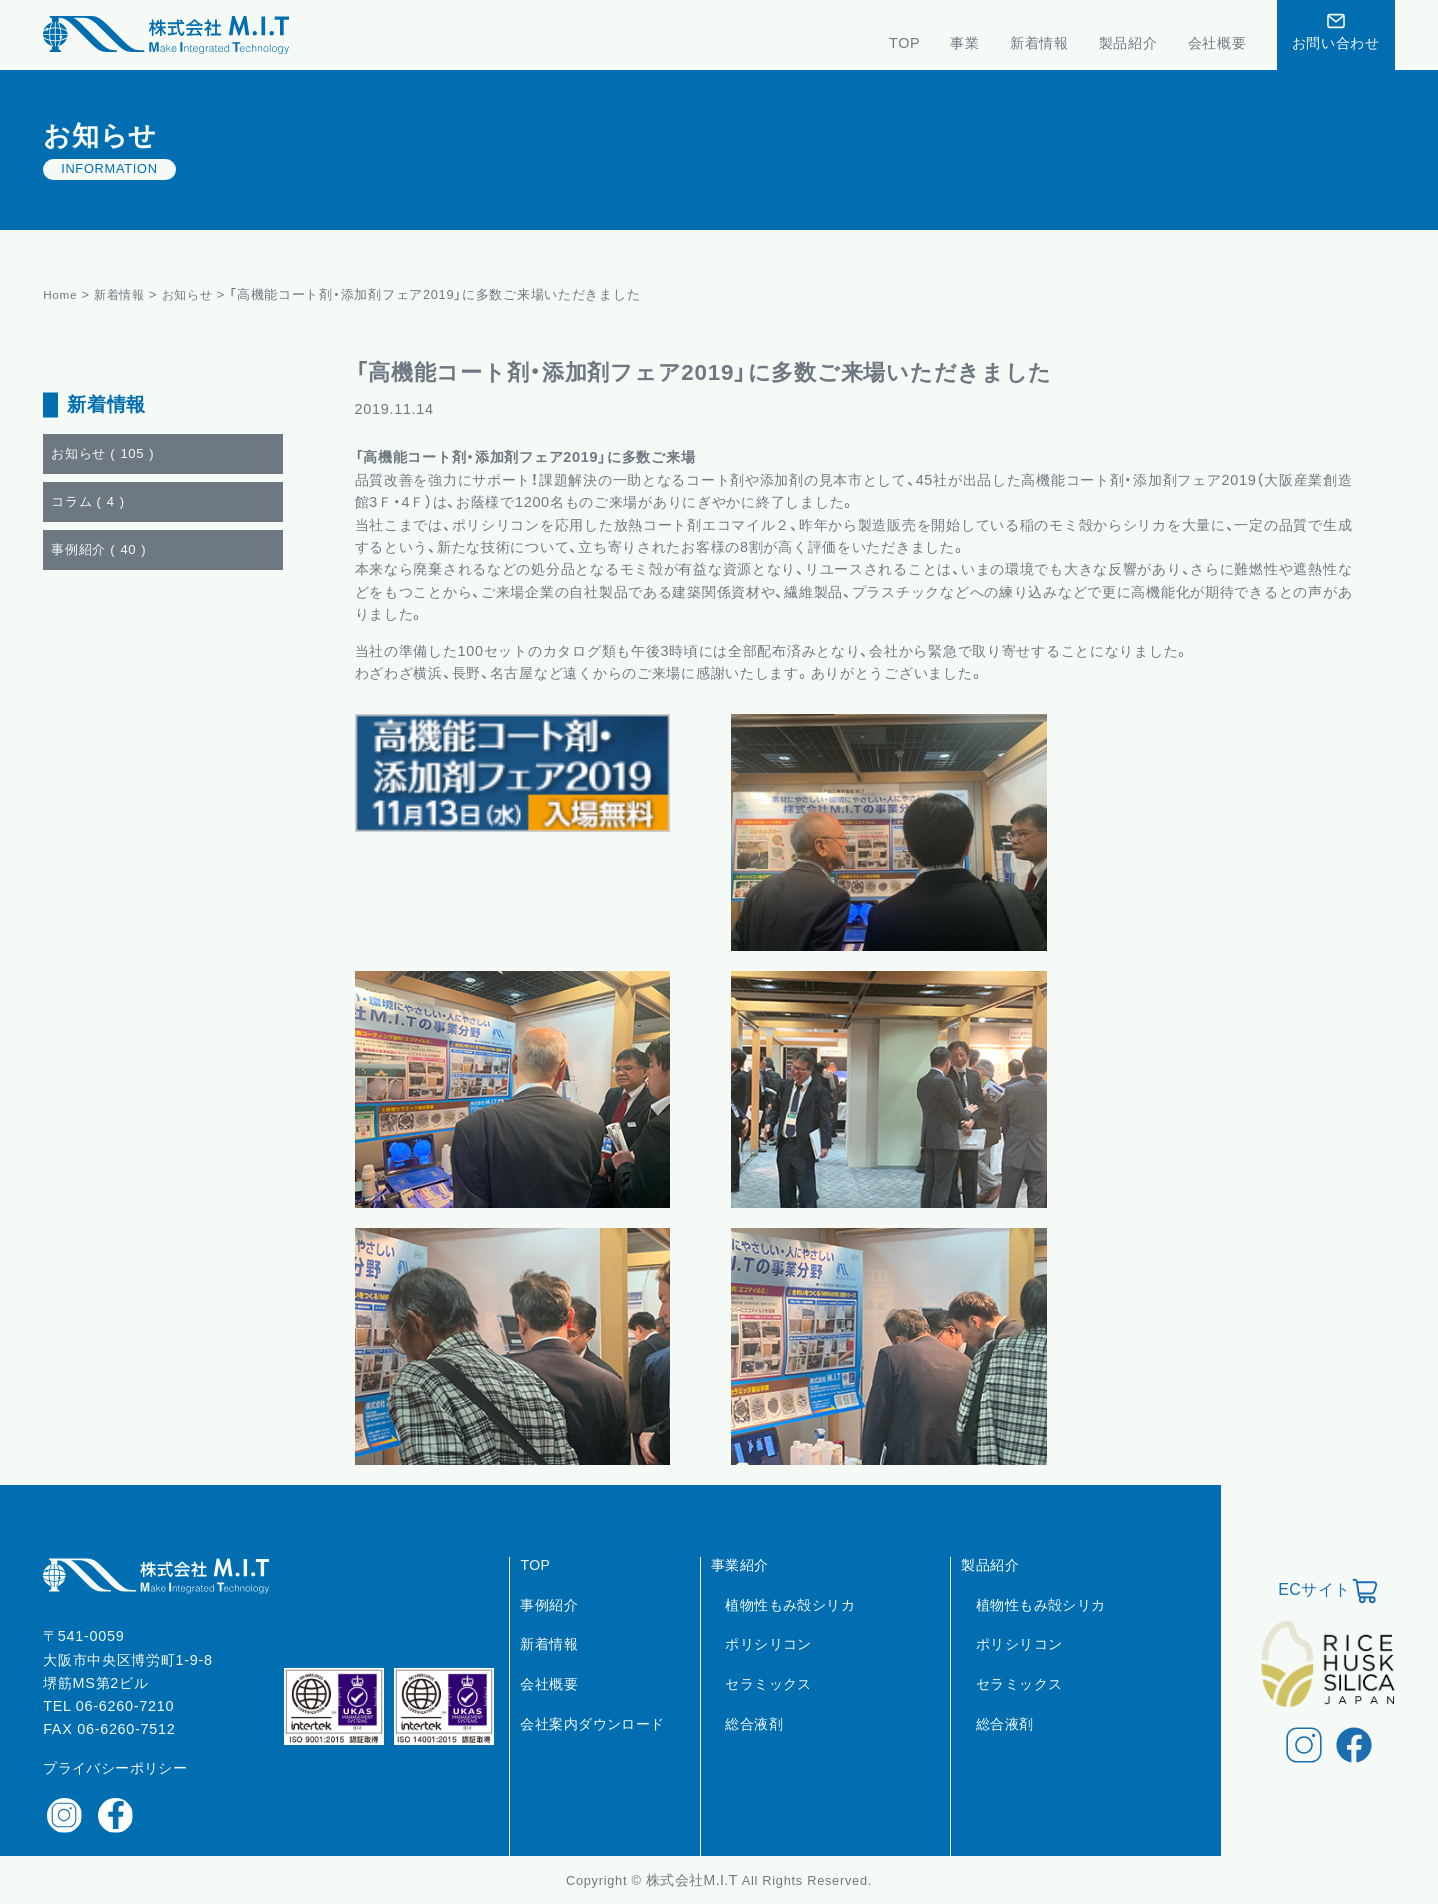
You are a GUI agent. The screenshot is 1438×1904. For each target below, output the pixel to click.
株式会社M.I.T (694, 1880)
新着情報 (124, 294)
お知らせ (196, 294)
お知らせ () (102, 453)
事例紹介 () (98, 549)
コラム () (88, 501)
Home (61, 294)
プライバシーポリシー (115, 1768)
